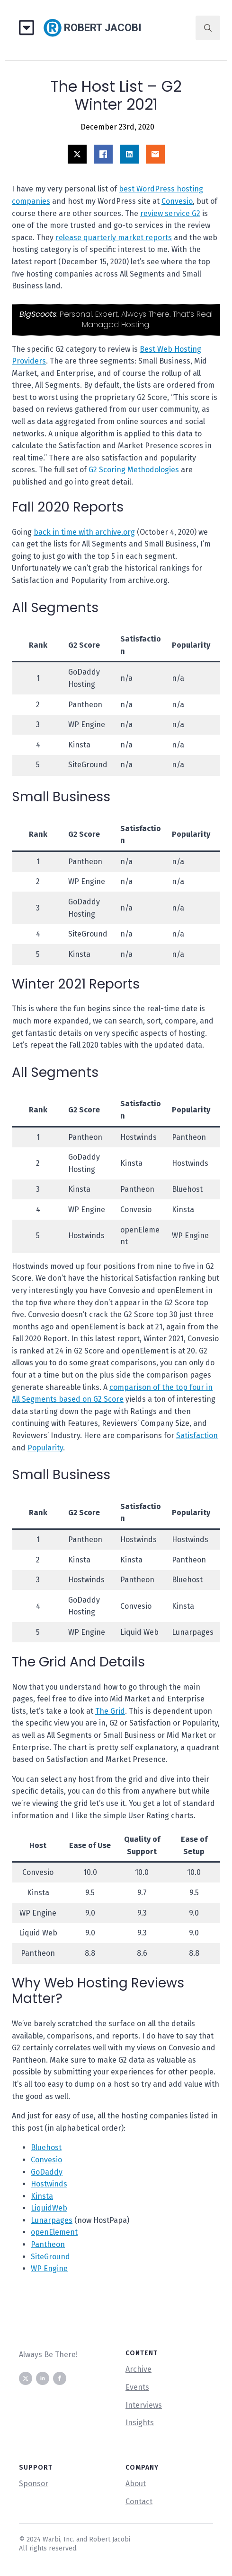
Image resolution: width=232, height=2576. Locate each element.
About (135, 2483)
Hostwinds (49, 2183)
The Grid (110, 1711)
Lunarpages (51, 2220)
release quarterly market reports (113, 237)
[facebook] (59, 2378)
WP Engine (49, 2268)
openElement (54, 2232)
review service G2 (170, 213)
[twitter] (25, 2378)
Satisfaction (197, 1435)
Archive (138, 2369)
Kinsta (42, 2196)
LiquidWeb (49, 2207)
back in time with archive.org (84, 532)
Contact (138, 2501)
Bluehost (46, 2147)
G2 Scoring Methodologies (134, 469)
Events (137, 2387)
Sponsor (33, 2483)
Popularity (45, 1447)
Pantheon (48, 2244)
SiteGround (50, 2256)
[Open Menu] (30, 28)
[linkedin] (42, 2378)
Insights (139, 2422)
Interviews (143, 2405)
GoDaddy (46, 2172)
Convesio (177, 201)
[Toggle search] (208, 28)
